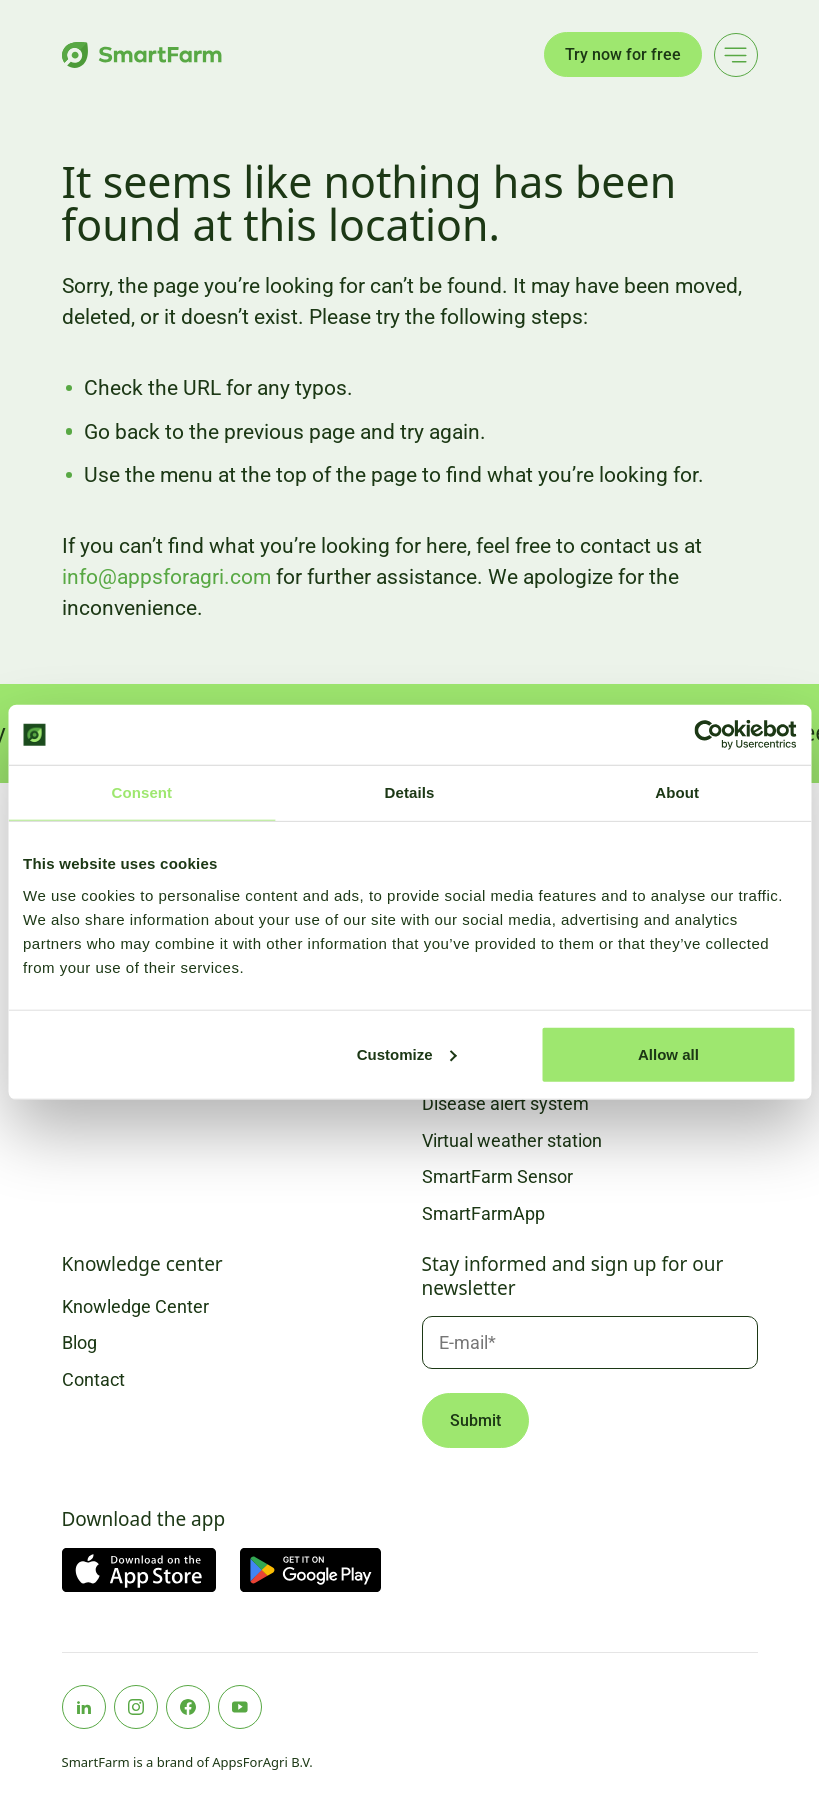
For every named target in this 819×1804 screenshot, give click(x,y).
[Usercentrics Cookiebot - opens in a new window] (708, 735)
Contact (93, 1379)
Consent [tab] (141, 792)
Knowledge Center (135, 1306)
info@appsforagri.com (166, 577)
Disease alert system (505, 1103)
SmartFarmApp (483, 1213)
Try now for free (623, 54)
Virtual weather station (512, 1140)
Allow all (668, 1053)
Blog (79, 1342)
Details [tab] (410, 792)
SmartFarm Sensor (497, 1176)
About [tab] (677, 792)
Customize (407, 1053)
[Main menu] (736, 55)
